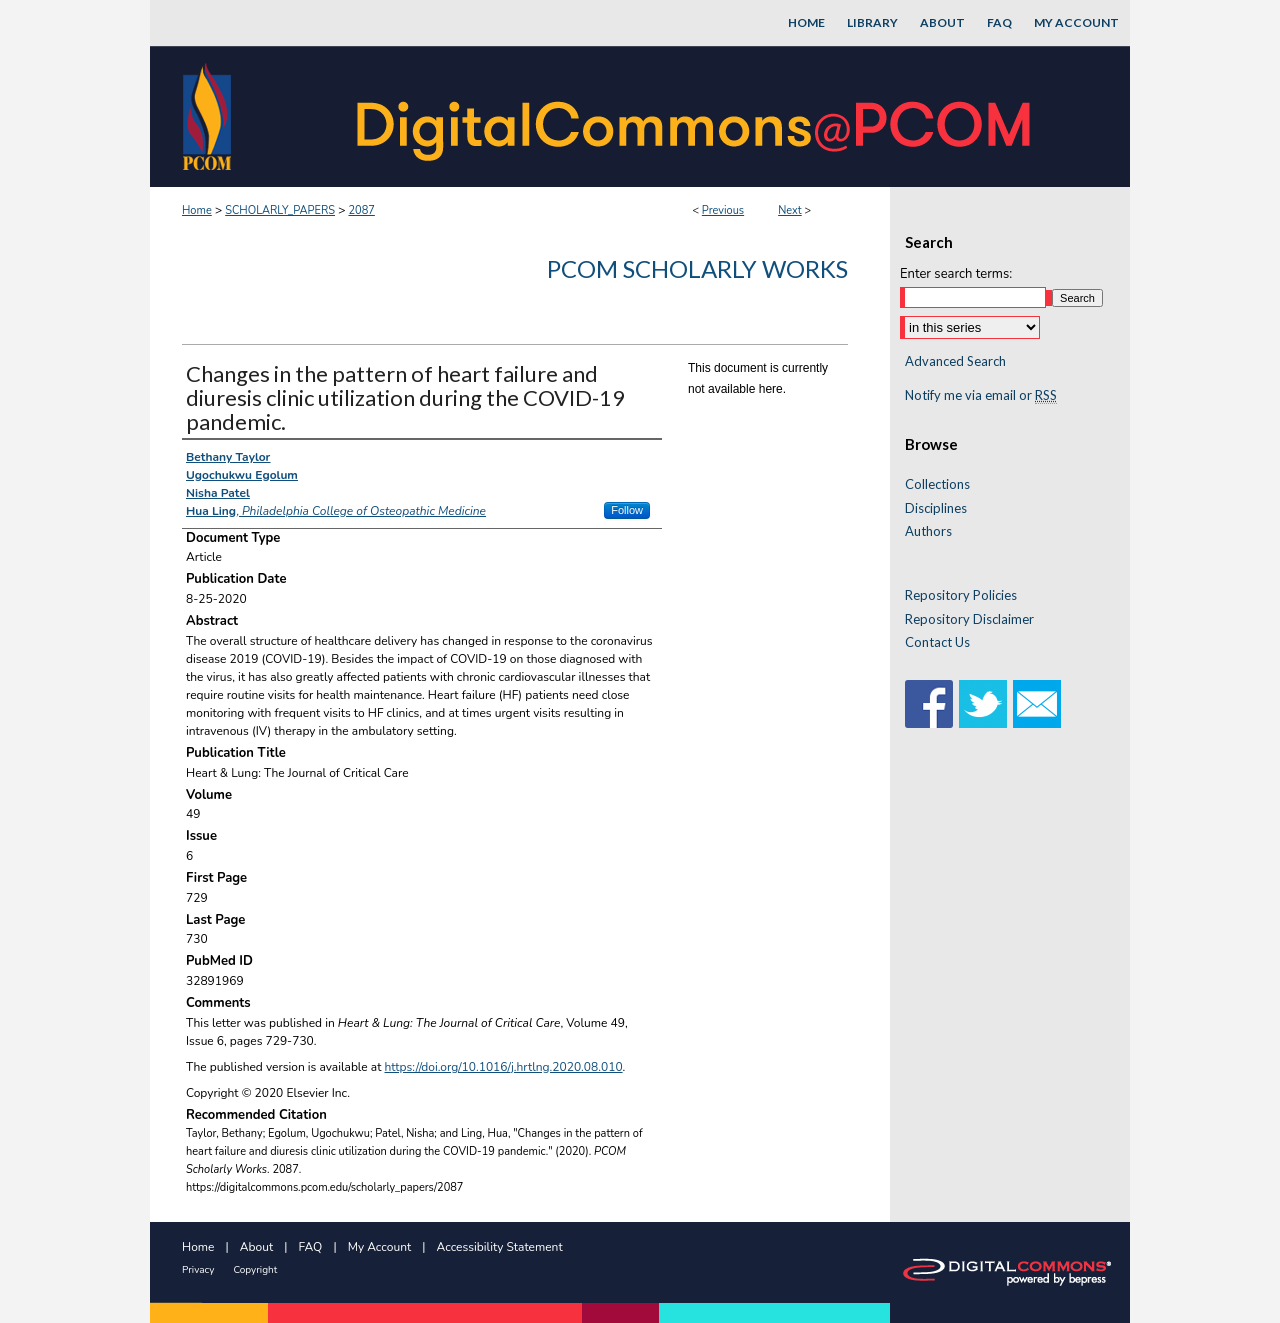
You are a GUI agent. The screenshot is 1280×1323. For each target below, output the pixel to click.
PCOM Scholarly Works (697, 268)
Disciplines (936, 508)
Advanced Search (955, 361)
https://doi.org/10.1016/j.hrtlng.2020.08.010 (504, 1067)
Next (790, 210)
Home (197, 210)
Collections (937, 484)
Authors (928, 531)
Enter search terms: (956, 274)
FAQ (311, 1247)
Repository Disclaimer (969, 619)
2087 (361, 210)
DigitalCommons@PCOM (696, 116)
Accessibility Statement (500, 1247)
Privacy (198, 1270)
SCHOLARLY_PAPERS (280, 210)
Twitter (983, 704)
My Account (380, 1247)
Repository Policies (961, 595)
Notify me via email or (981, 396)
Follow (627, 510)
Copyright (255, 1270)
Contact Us (937, 642)
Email (1037, 704)
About (256, 1247)
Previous (723, 210)
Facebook (929, 704)
